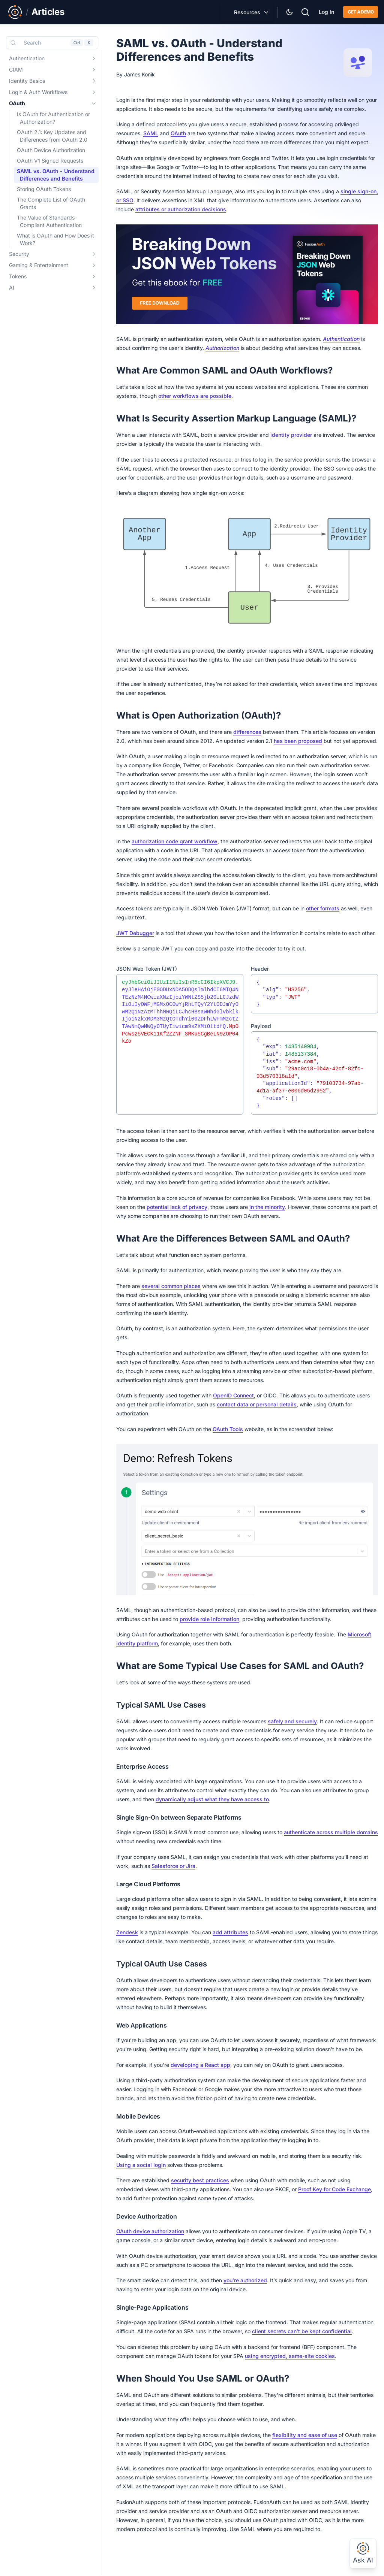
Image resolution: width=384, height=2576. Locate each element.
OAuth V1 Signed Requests (50, 160)
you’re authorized (245, 2280)
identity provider (291, 435)
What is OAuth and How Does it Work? (55, 239)
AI (11, 287)
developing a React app (200, 2065)
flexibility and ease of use (304, 2435)
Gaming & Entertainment (38, 265)
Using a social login (141, 2165)
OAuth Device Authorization (51, 150)
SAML (150, 133)
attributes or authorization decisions (180, 209)
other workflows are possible (194, 396)
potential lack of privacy (177, 1207)
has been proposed (298, 741)
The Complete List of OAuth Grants (51, 203)
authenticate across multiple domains (331, 1832)
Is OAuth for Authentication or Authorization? (53, 118)
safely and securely (292, 1721)
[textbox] (180, 1044)
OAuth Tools (228, 1429)
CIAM (16, 69)
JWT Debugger (135, 933)
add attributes (230, 1932)
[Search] (305, 11)
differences (247, 732)
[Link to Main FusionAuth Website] (15, 12)
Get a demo (361, 12)
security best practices (200, 2180)
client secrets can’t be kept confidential (302, 2331)
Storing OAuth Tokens (44, 189)
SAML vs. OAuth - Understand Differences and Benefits (55, 175)
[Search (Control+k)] (52, 42)
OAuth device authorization (150, 2231)
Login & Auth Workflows (38, 92)
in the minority (267, 1207)
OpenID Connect (233, 1395)
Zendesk (127, 1932)
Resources (247, 12)
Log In (326, 12)
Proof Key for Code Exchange (334, 2189)
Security (19, 254)
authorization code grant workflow (175, 841)
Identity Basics (27, 81)
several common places (171, 1286)
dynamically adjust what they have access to (212, 1799)
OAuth (17, 103)
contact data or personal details (257, 1404)
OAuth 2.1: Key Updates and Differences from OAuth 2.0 (52, 136)
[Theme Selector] (289, 12)
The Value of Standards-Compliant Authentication (49, 221)
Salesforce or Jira (173, 1866)
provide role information (209, 1619)
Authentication (27, 58)
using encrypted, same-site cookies (290, 2356)
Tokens (18, 276)
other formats (322, 908)
